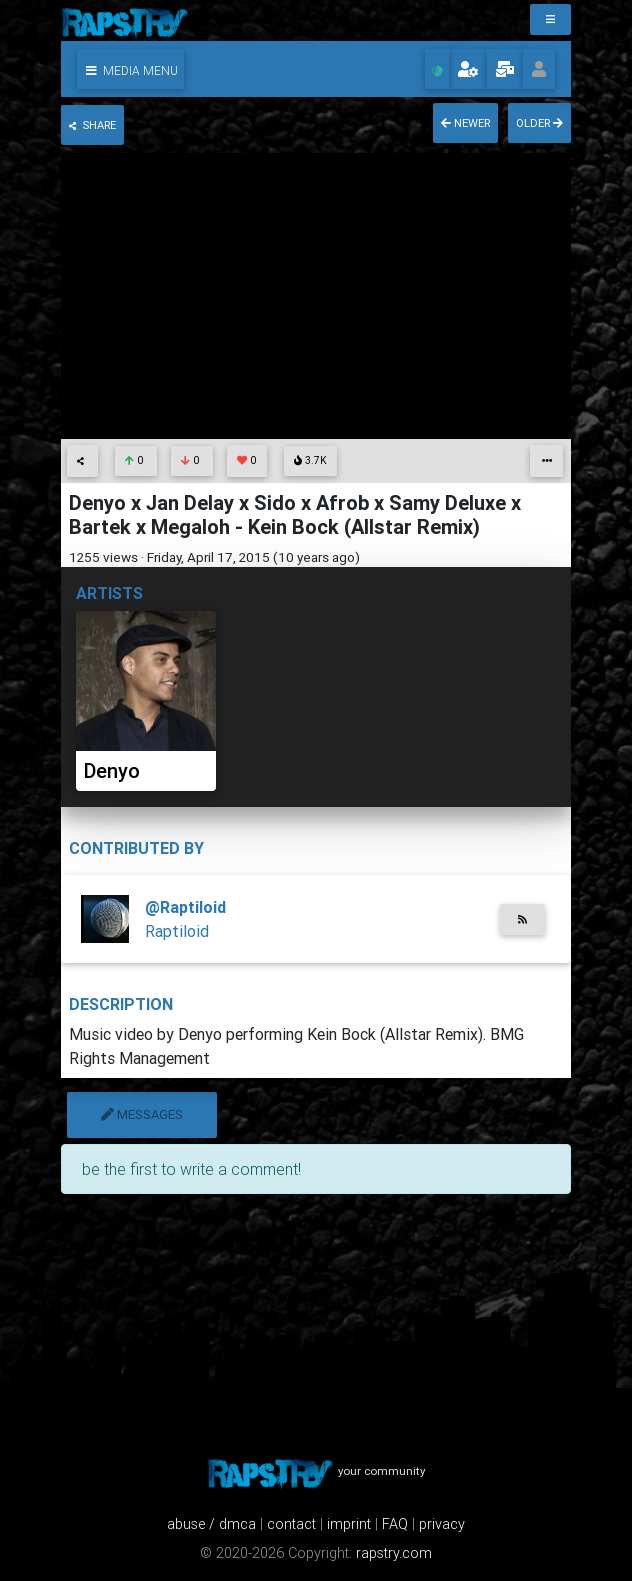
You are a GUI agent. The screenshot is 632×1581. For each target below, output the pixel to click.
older (539, 123)
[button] (130, 69)
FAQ (395, 1524)
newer (465, 123)
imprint (349, 1524)
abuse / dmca (211, 1524)
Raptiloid (177, 931)
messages (142, 1114)
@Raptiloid (185, 907)
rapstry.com (394, 1553)
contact (291, 1524)
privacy (442, 1524)
